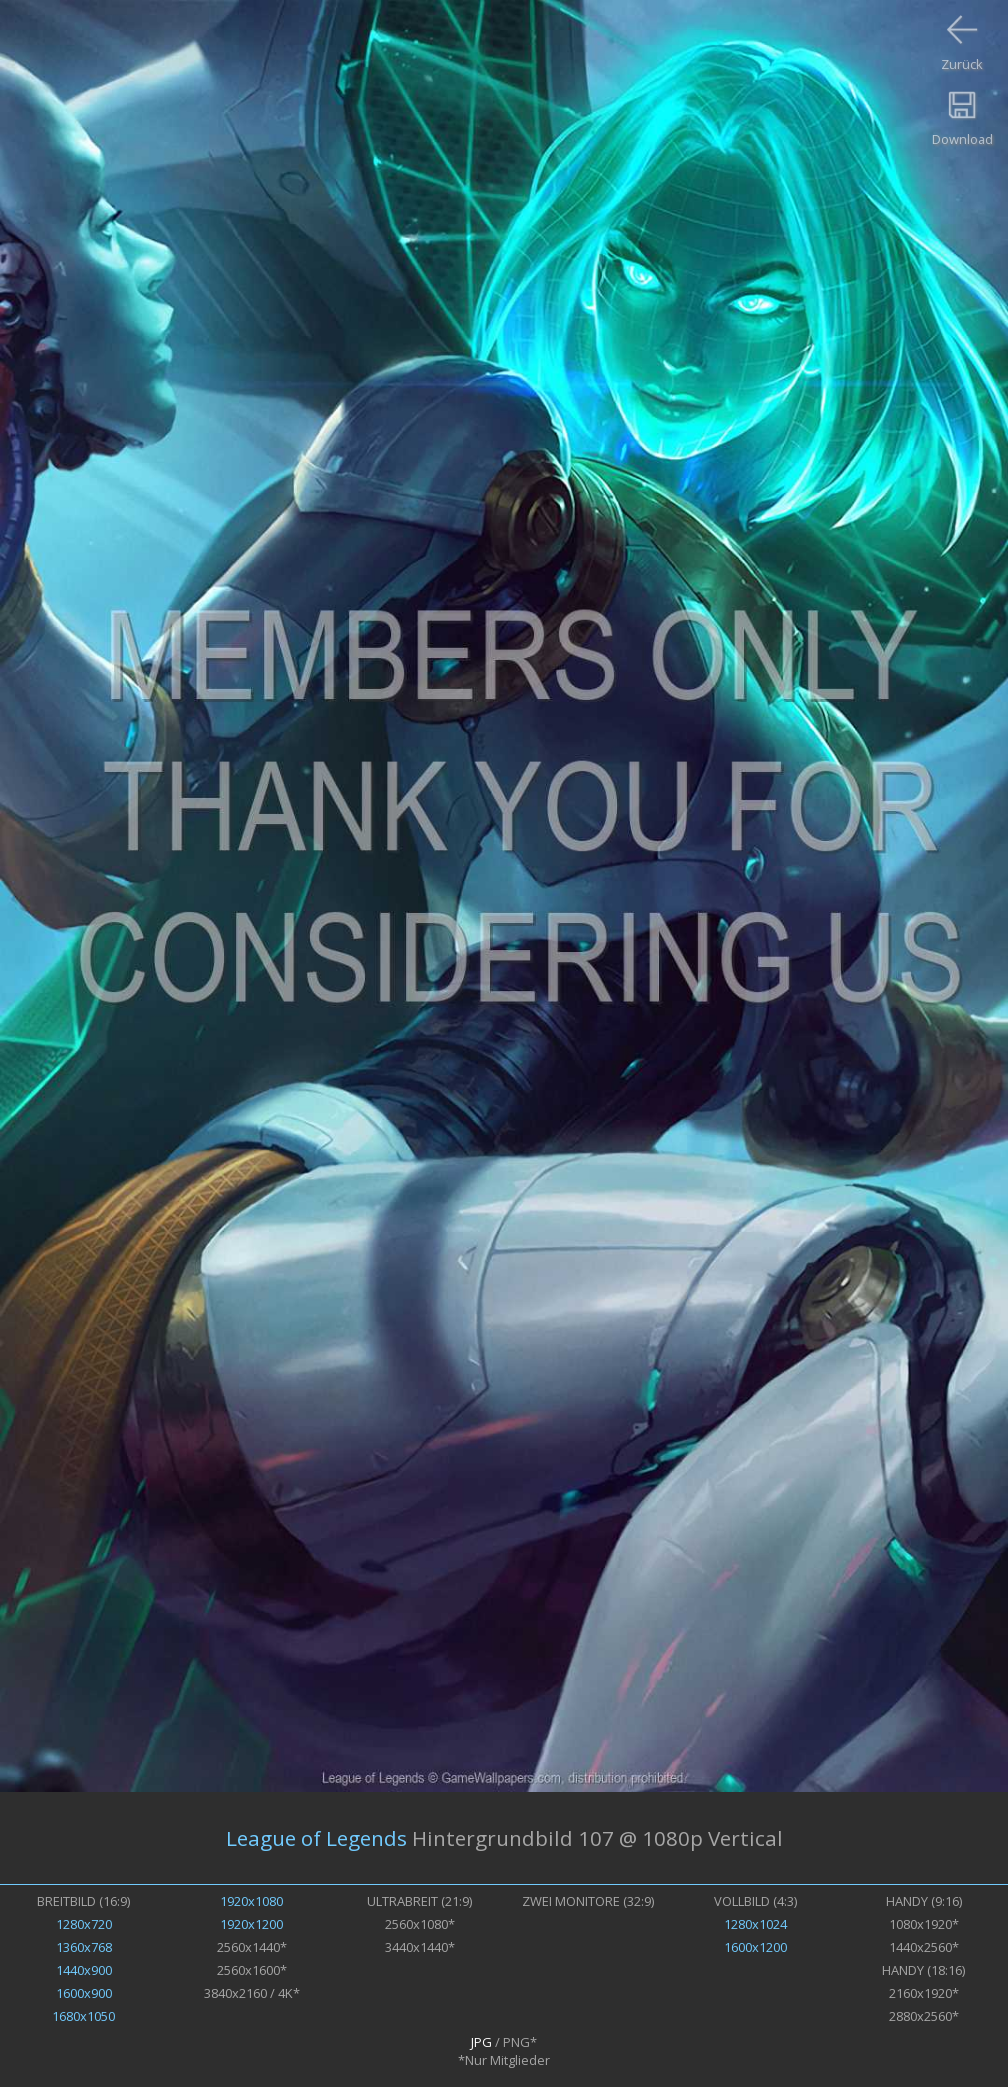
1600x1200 (755, 1947)
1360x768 (84, 1947)
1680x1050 (83, 2016)
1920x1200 (251, 1924)
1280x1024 (755, 1924)
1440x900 (84, 1970)
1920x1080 (251, 1901)
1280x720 (84, 1924)
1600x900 (84, 1993)
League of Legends (316, 1838)
